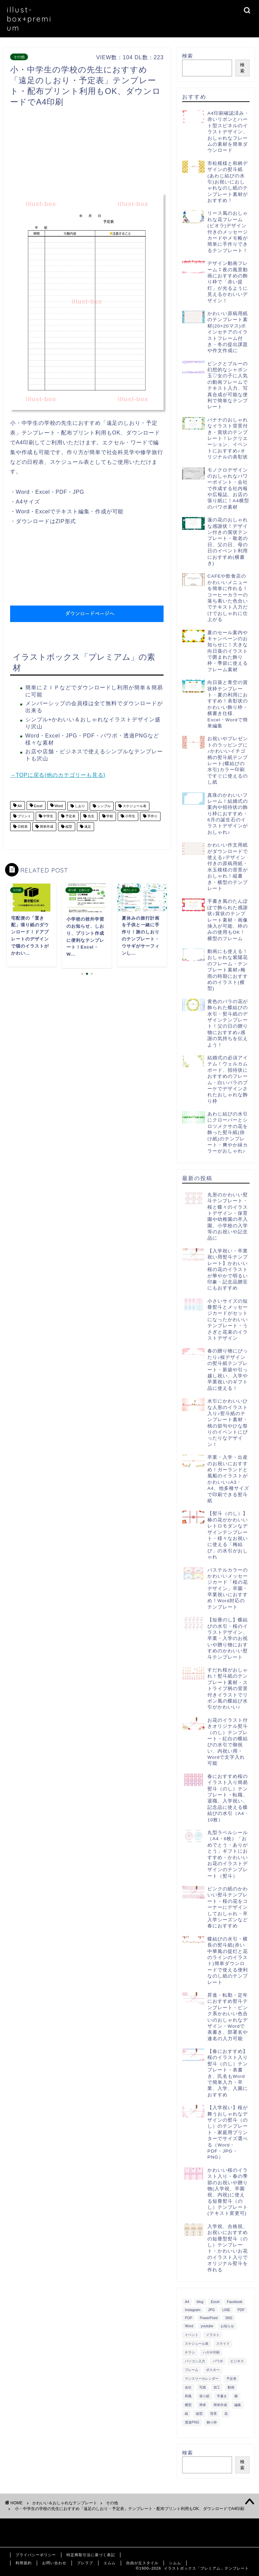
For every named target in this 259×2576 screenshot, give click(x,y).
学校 (109, 816)
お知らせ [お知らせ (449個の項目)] (227, 2326)
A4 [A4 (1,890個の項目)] (187, 2302)
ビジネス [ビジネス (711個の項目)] (237, 2361)
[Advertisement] (133, 152)
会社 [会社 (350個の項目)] (188, 2387)
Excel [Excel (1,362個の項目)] (215, 2302)
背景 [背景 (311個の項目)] (213, 2413)
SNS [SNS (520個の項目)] (228, 2318)
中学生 (47, 816)
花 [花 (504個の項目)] (226, 2413)
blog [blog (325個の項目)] (200, 2302)
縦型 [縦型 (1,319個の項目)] (199, 2413)
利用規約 (24, 2563)
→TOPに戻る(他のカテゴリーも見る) (57, 775)
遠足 (87, 826)
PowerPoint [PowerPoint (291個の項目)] (209, 2318)
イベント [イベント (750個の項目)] (191, 2335)
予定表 (70, 816)
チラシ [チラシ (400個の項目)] (190, 2352)
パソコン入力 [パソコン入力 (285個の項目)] (195, 2361)
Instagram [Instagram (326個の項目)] (192, 2310)
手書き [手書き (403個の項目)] (222, 2396)
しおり (79, 806)
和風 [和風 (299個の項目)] (188, 2396)
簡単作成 (46, 826)
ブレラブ (85, 2563)
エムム (110, 2563)
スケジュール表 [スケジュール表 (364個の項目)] (196, 2343)
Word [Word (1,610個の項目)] (189, 2326)
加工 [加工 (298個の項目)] (216, 2387)
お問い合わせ (54, 2563)
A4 (19, 806)
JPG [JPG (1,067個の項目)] (211, 2310)
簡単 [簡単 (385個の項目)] (202, 2405)
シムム (175, 2563)
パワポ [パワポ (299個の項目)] (218, 2361)
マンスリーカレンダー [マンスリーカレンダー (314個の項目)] (202, 2378)
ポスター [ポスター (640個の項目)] (213, 2370)
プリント (24, 816)
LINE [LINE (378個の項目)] (226, 2310)
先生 (90, 816)
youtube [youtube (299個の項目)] (207, 2326)
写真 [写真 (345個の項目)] (202, 2387)
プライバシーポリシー (36, 2555)
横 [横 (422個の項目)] (236, 2396)
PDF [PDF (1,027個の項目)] (241, 2310)
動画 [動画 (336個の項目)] (231, 2387)
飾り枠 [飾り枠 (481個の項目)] (212, 2422)
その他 (19, 57)
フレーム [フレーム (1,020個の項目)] (191, 2370)
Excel (37, 806)
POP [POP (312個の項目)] (188, 2318)
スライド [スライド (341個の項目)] (223, 2343)
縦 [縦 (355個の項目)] (186, 2413)
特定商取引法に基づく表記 (90, 2555)
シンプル (103, 806)
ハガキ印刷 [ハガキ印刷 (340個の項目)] (211, 2352)
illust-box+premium (29, 18)
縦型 (68, 826)
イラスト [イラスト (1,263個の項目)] (213, 2335)
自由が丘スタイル (142, 2563)
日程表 (22, 826)
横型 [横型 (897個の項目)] (188, 2405)
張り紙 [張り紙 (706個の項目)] (204, 2396)
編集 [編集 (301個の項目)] (237, 2405)
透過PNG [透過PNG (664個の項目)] (192, 2422)
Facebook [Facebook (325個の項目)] (234, 2302)
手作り (151, 816)
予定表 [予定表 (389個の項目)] (231, 2378)
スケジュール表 (134, 806)
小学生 (129, 816)
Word (58, 806)
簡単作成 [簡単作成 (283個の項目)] (220, 2405)
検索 (187, 56)
